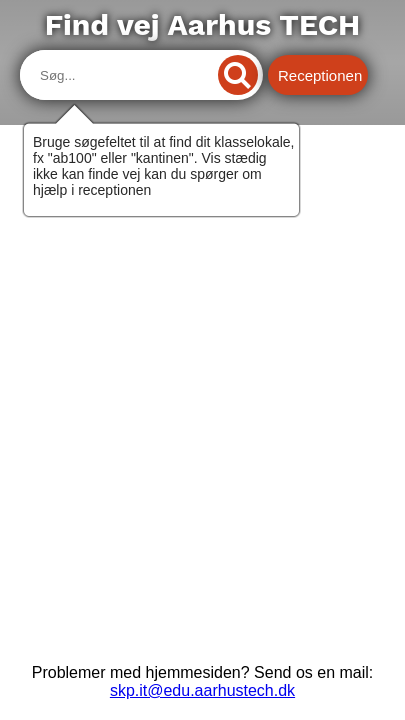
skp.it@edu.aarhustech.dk (202, 690)
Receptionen (320, 75)
